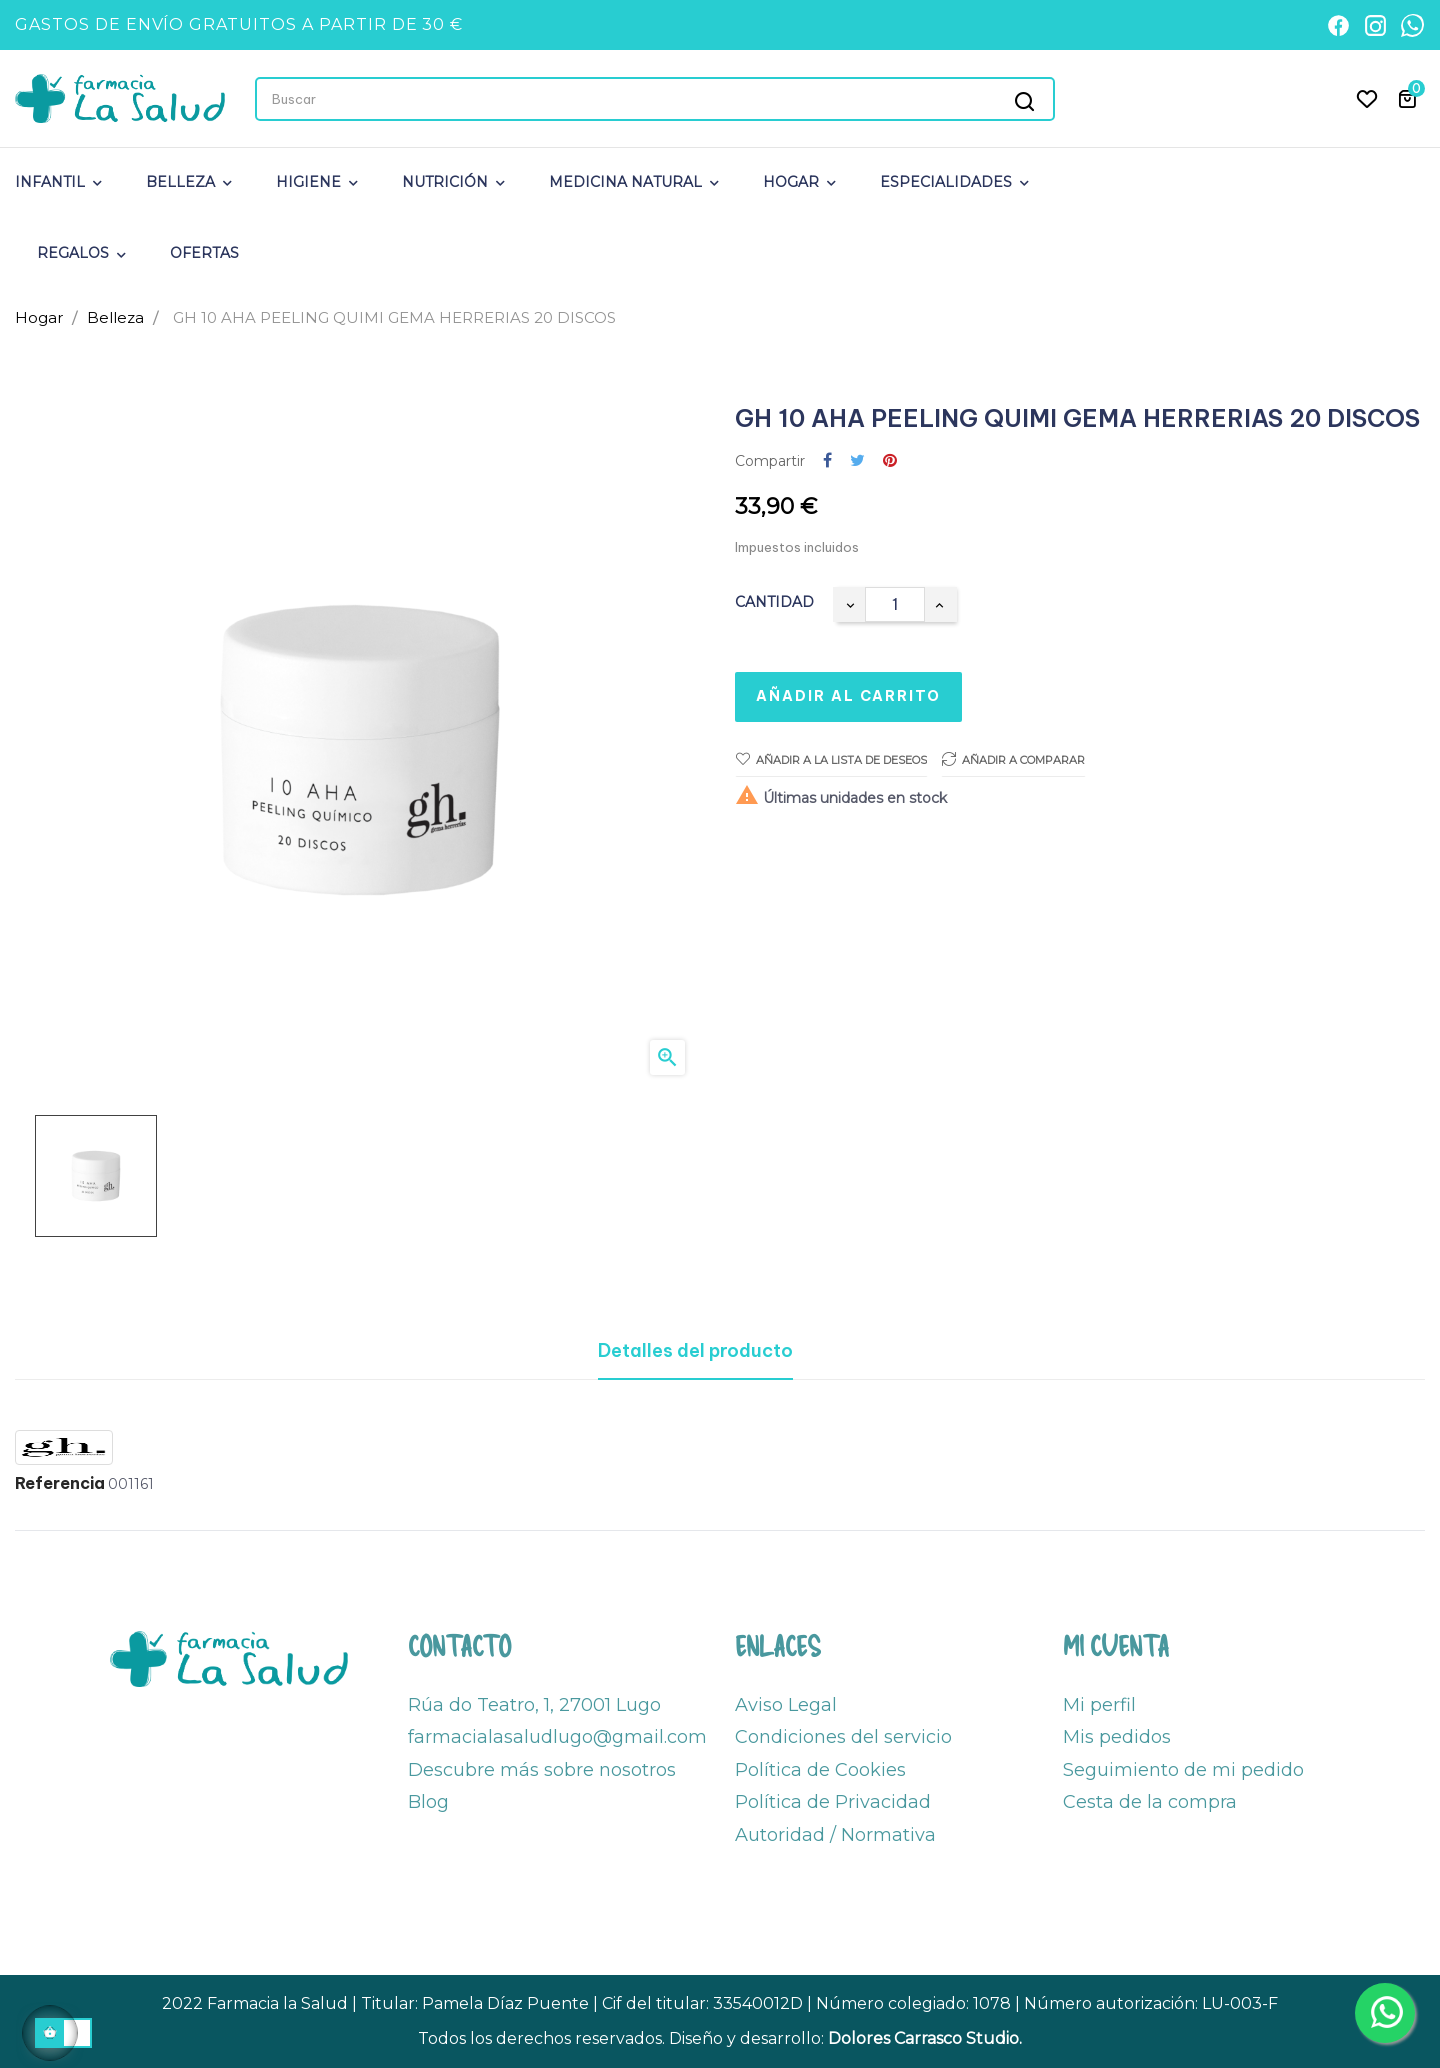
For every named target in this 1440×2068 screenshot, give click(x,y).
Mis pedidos (1117, 1737)
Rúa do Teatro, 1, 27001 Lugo (534, 1705)
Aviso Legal (786, 1705)
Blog (428, 1802)
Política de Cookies (820, 1770)
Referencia (60, 1484)
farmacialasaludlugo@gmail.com (557, 1737)
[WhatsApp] (1412, 25)
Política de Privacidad (833, 1802)
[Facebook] (1338, 25)
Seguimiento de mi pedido (1183, 1770)
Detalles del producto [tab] (695, 1350)
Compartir (827, 461)
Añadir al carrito (848, 696)
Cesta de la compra (1150, 1802)
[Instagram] (1375, 25)
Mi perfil (1099, 1705)
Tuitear (857, 461)
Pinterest (890, 461)
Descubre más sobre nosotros (542, 1770)
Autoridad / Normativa (835, 1835)
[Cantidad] (895, 604)
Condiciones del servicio (843, 1737)
